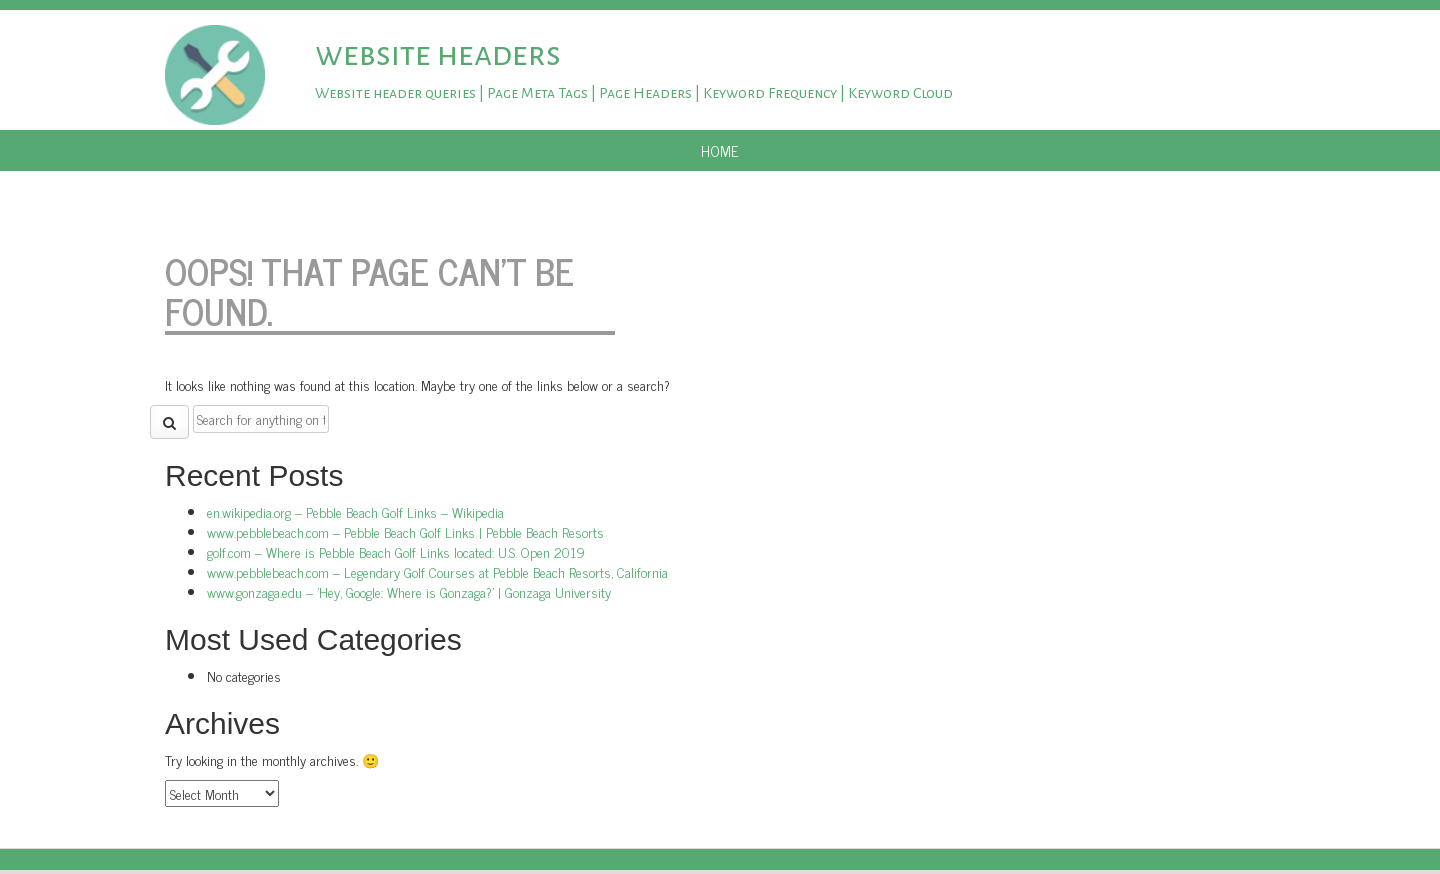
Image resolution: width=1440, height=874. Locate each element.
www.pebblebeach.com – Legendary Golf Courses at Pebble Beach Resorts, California (437, 571)
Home (720, 150)
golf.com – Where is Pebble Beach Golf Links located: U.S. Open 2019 (396, 551)
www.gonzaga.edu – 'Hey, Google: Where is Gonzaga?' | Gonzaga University (409, 591)
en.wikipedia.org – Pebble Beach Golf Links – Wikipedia (355, 511)
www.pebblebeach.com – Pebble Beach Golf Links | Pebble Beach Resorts (405, 531)
